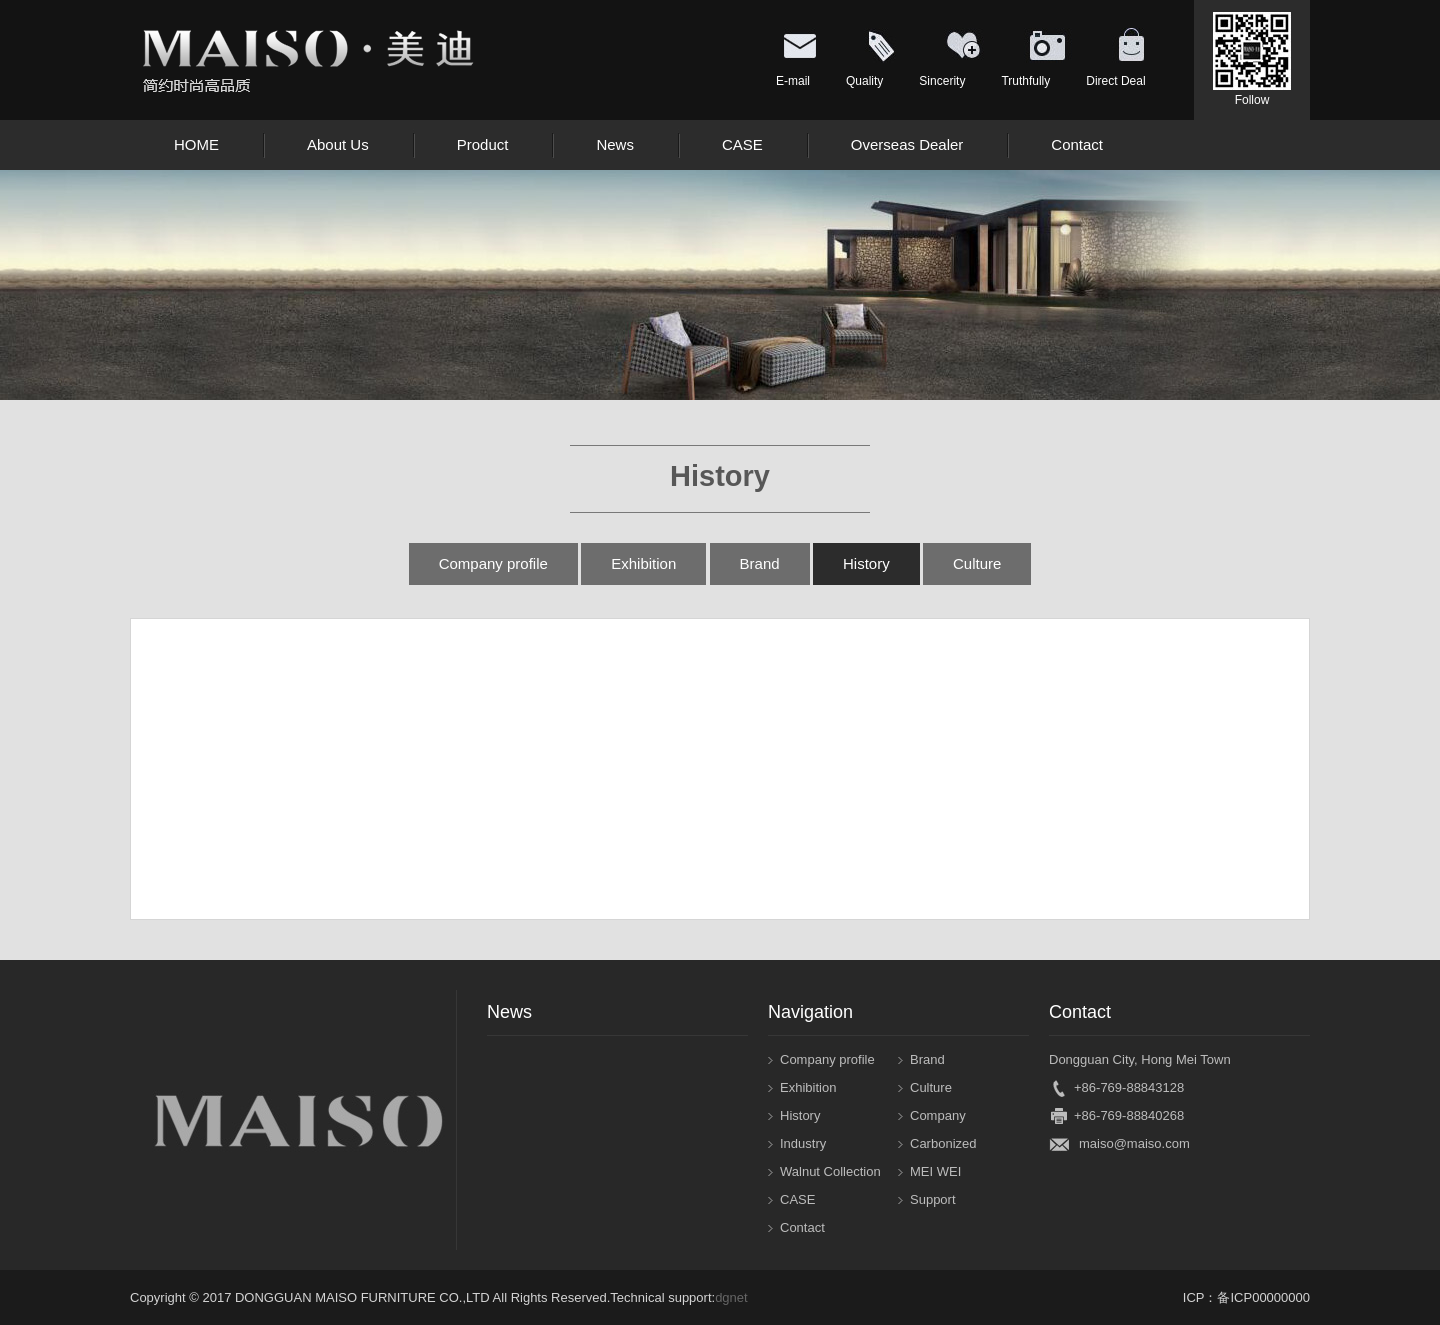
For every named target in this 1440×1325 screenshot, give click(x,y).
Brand (760, 563)
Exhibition (643, 563)
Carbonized (943, 1143)
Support (933, 1199)
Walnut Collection (830, 1171)
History (866, 563)
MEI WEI (935, 1171)
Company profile (493, 563)
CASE (797, 1199)
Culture (977, 563)
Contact (802, 1227)
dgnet (731, 1297)
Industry (803, 1143)
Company (938, 1115)
